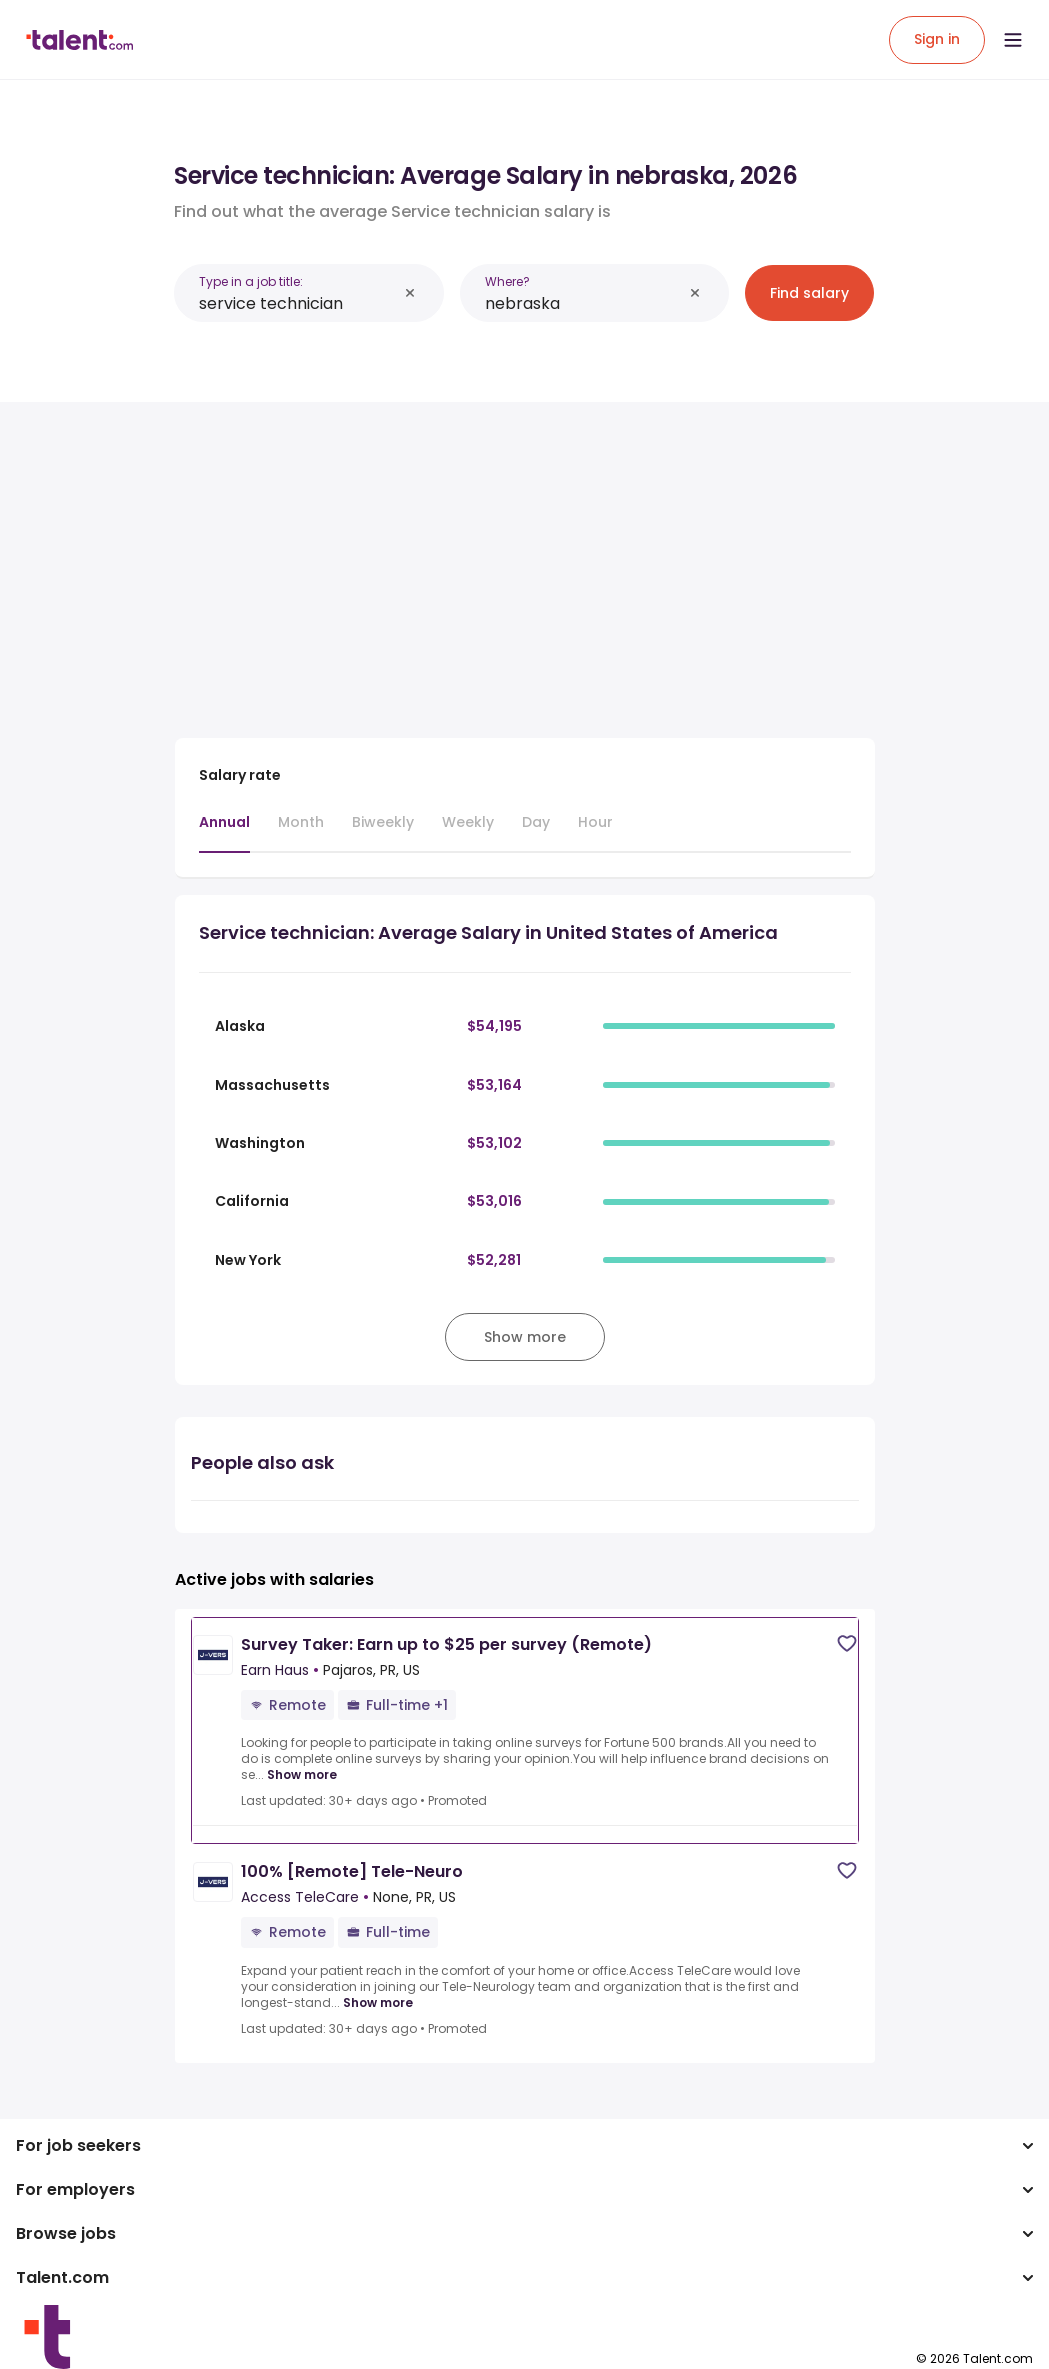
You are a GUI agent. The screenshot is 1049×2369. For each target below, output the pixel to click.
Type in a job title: (251, 281)
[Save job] (847, 1643)
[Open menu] (1013, 40)
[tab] (224, 832)
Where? (507, 281)
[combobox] (298, 303)
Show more (302, 1775)
